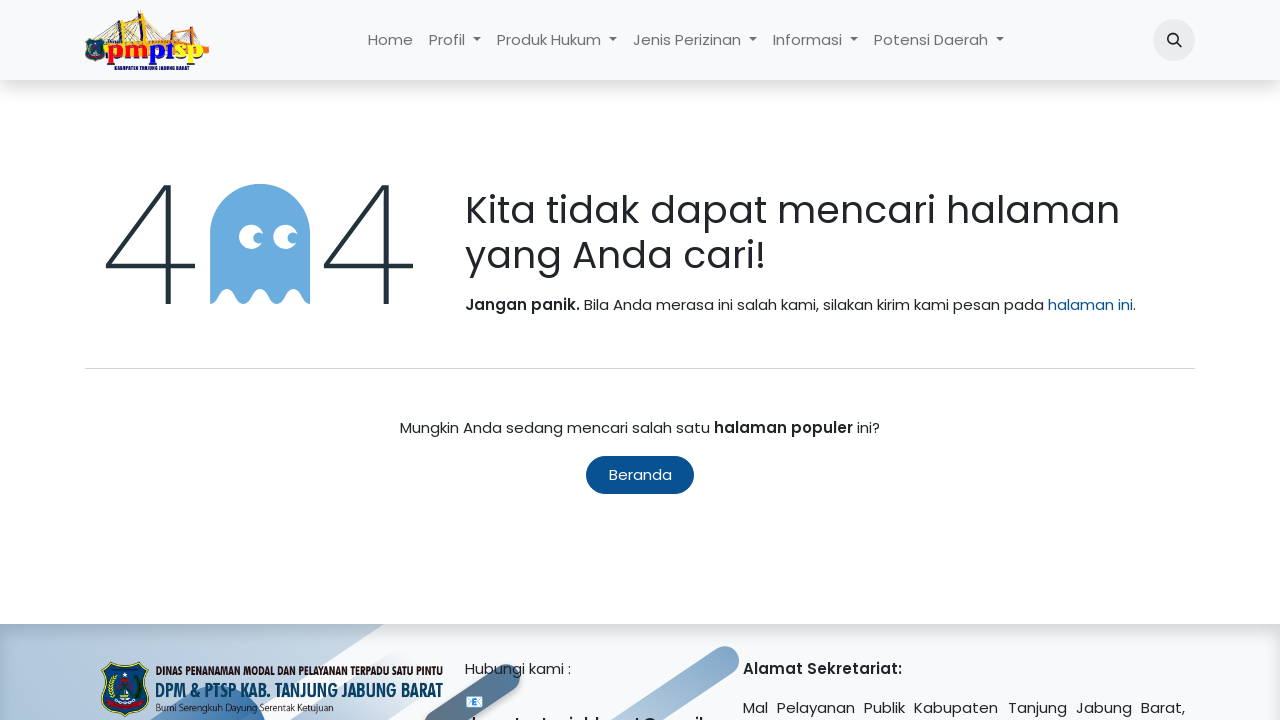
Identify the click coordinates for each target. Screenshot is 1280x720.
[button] (1174, 40)
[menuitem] (390, 40)
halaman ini (1090, 304)
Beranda (640, 474)
